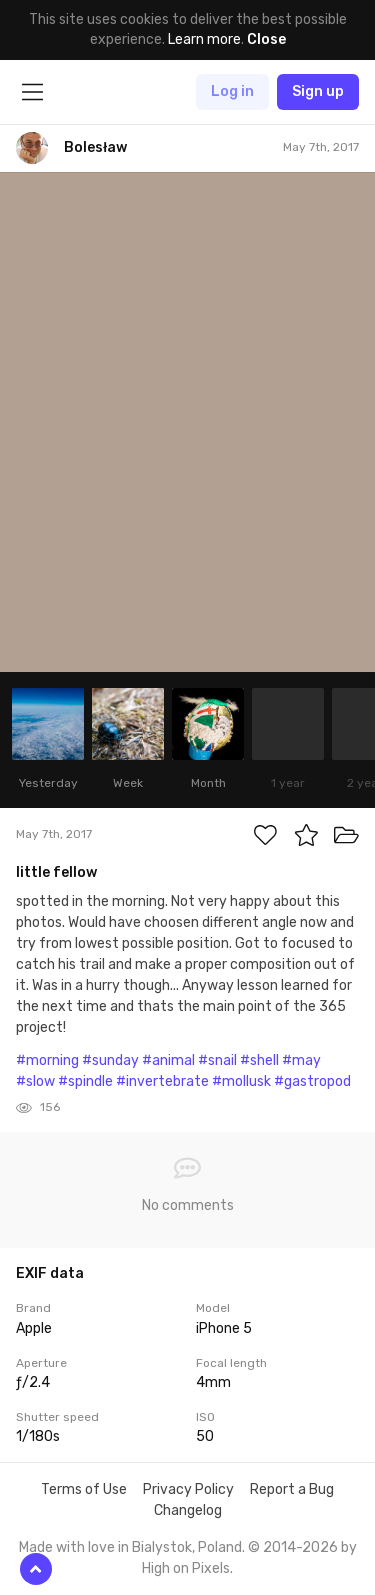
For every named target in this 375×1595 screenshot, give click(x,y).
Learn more (204, 39)
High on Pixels (186, 1568)
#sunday (110, 1060)
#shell (259, 1060)
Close (266, 39)
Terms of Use (84, 1489)
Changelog (188, 1510)
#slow (35, 1081)
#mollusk (241, 1081)
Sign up (318, 91)
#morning (47, 1060)
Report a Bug (292, 1489)
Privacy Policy (188, 1489)
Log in (232, 91)
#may (301, 1060)
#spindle (85, 1081)
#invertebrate (162, 1081)
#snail (217, 1060)
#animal (168, 1060)
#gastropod (312, 1081)
